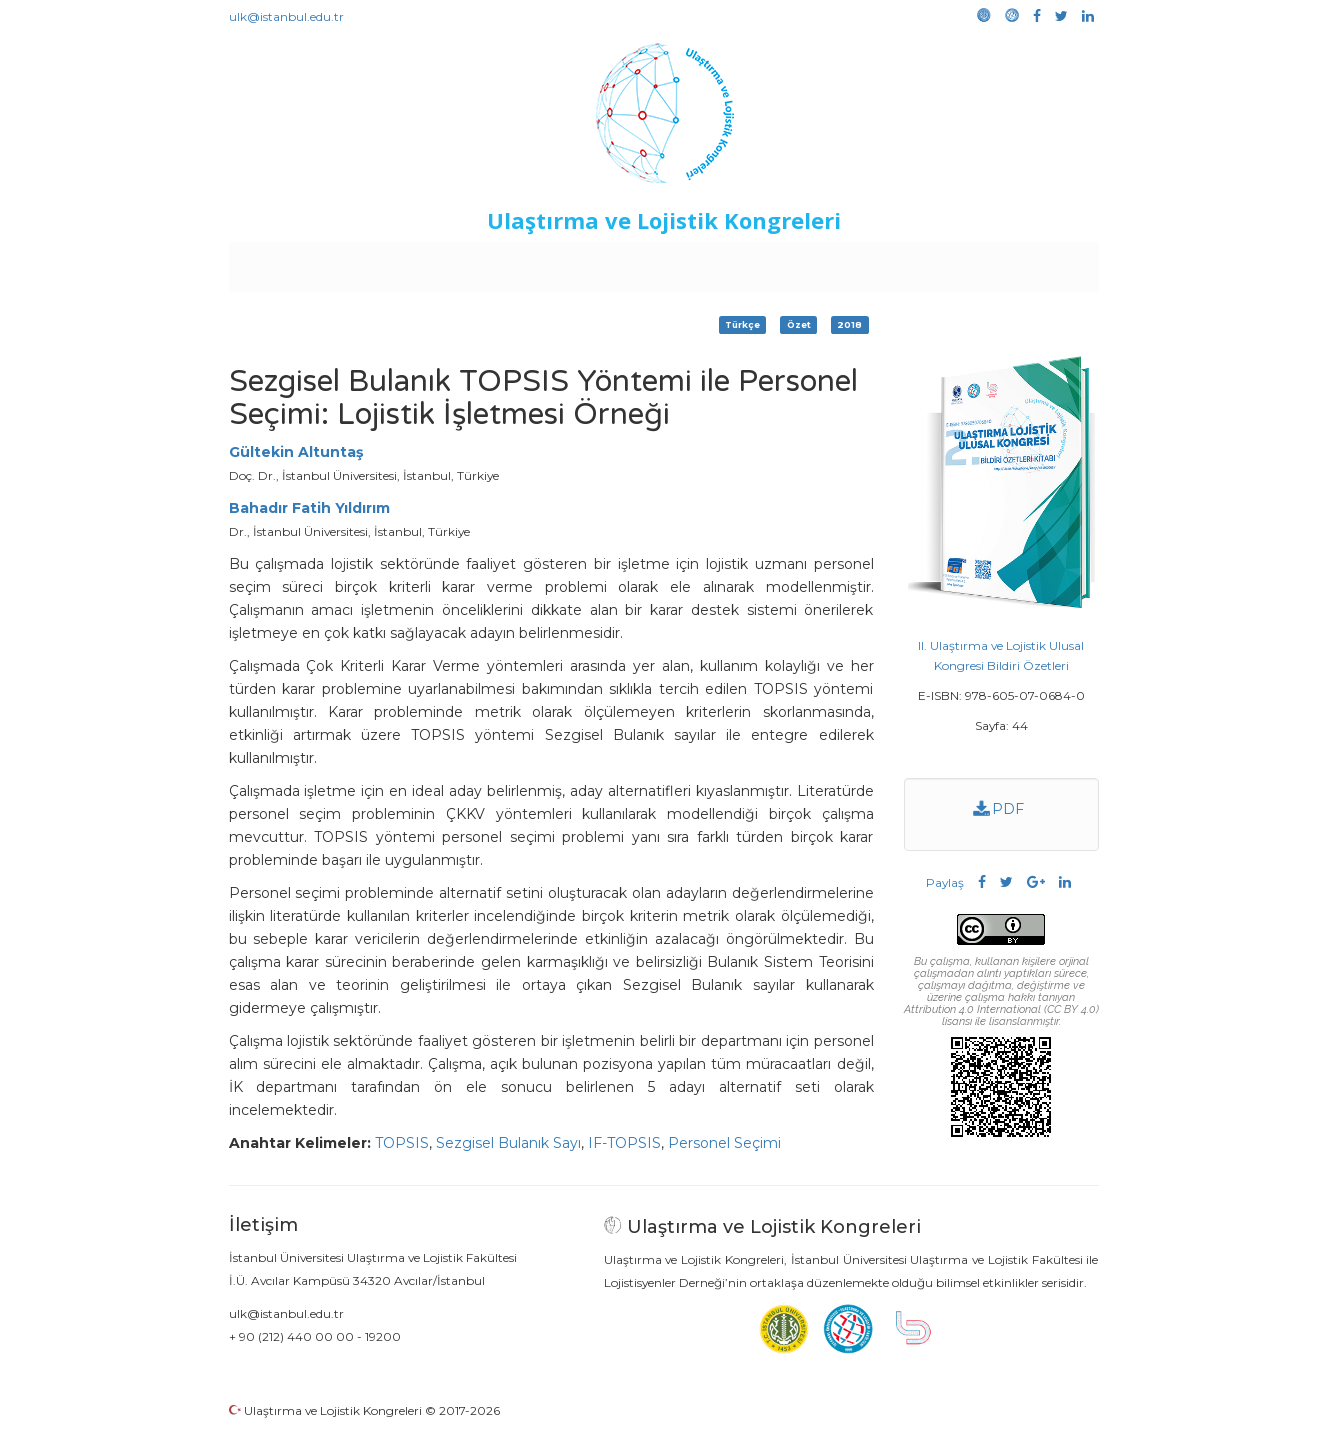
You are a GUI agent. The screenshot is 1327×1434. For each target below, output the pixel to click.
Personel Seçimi (724, 1143)
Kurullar (384, 262)
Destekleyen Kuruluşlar (504, 262)
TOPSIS (402, 1143)
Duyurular (714, 262)
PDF (998, 809)
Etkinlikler (632, 262)
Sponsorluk (800, 262)
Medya (1022, 262)
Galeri (964, 262)
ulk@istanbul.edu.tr (286, 16)
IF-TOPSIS (624, 1143)
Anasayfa (312, 262)
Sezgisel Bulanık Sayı (508, 1143)
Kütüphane (892, 262)
